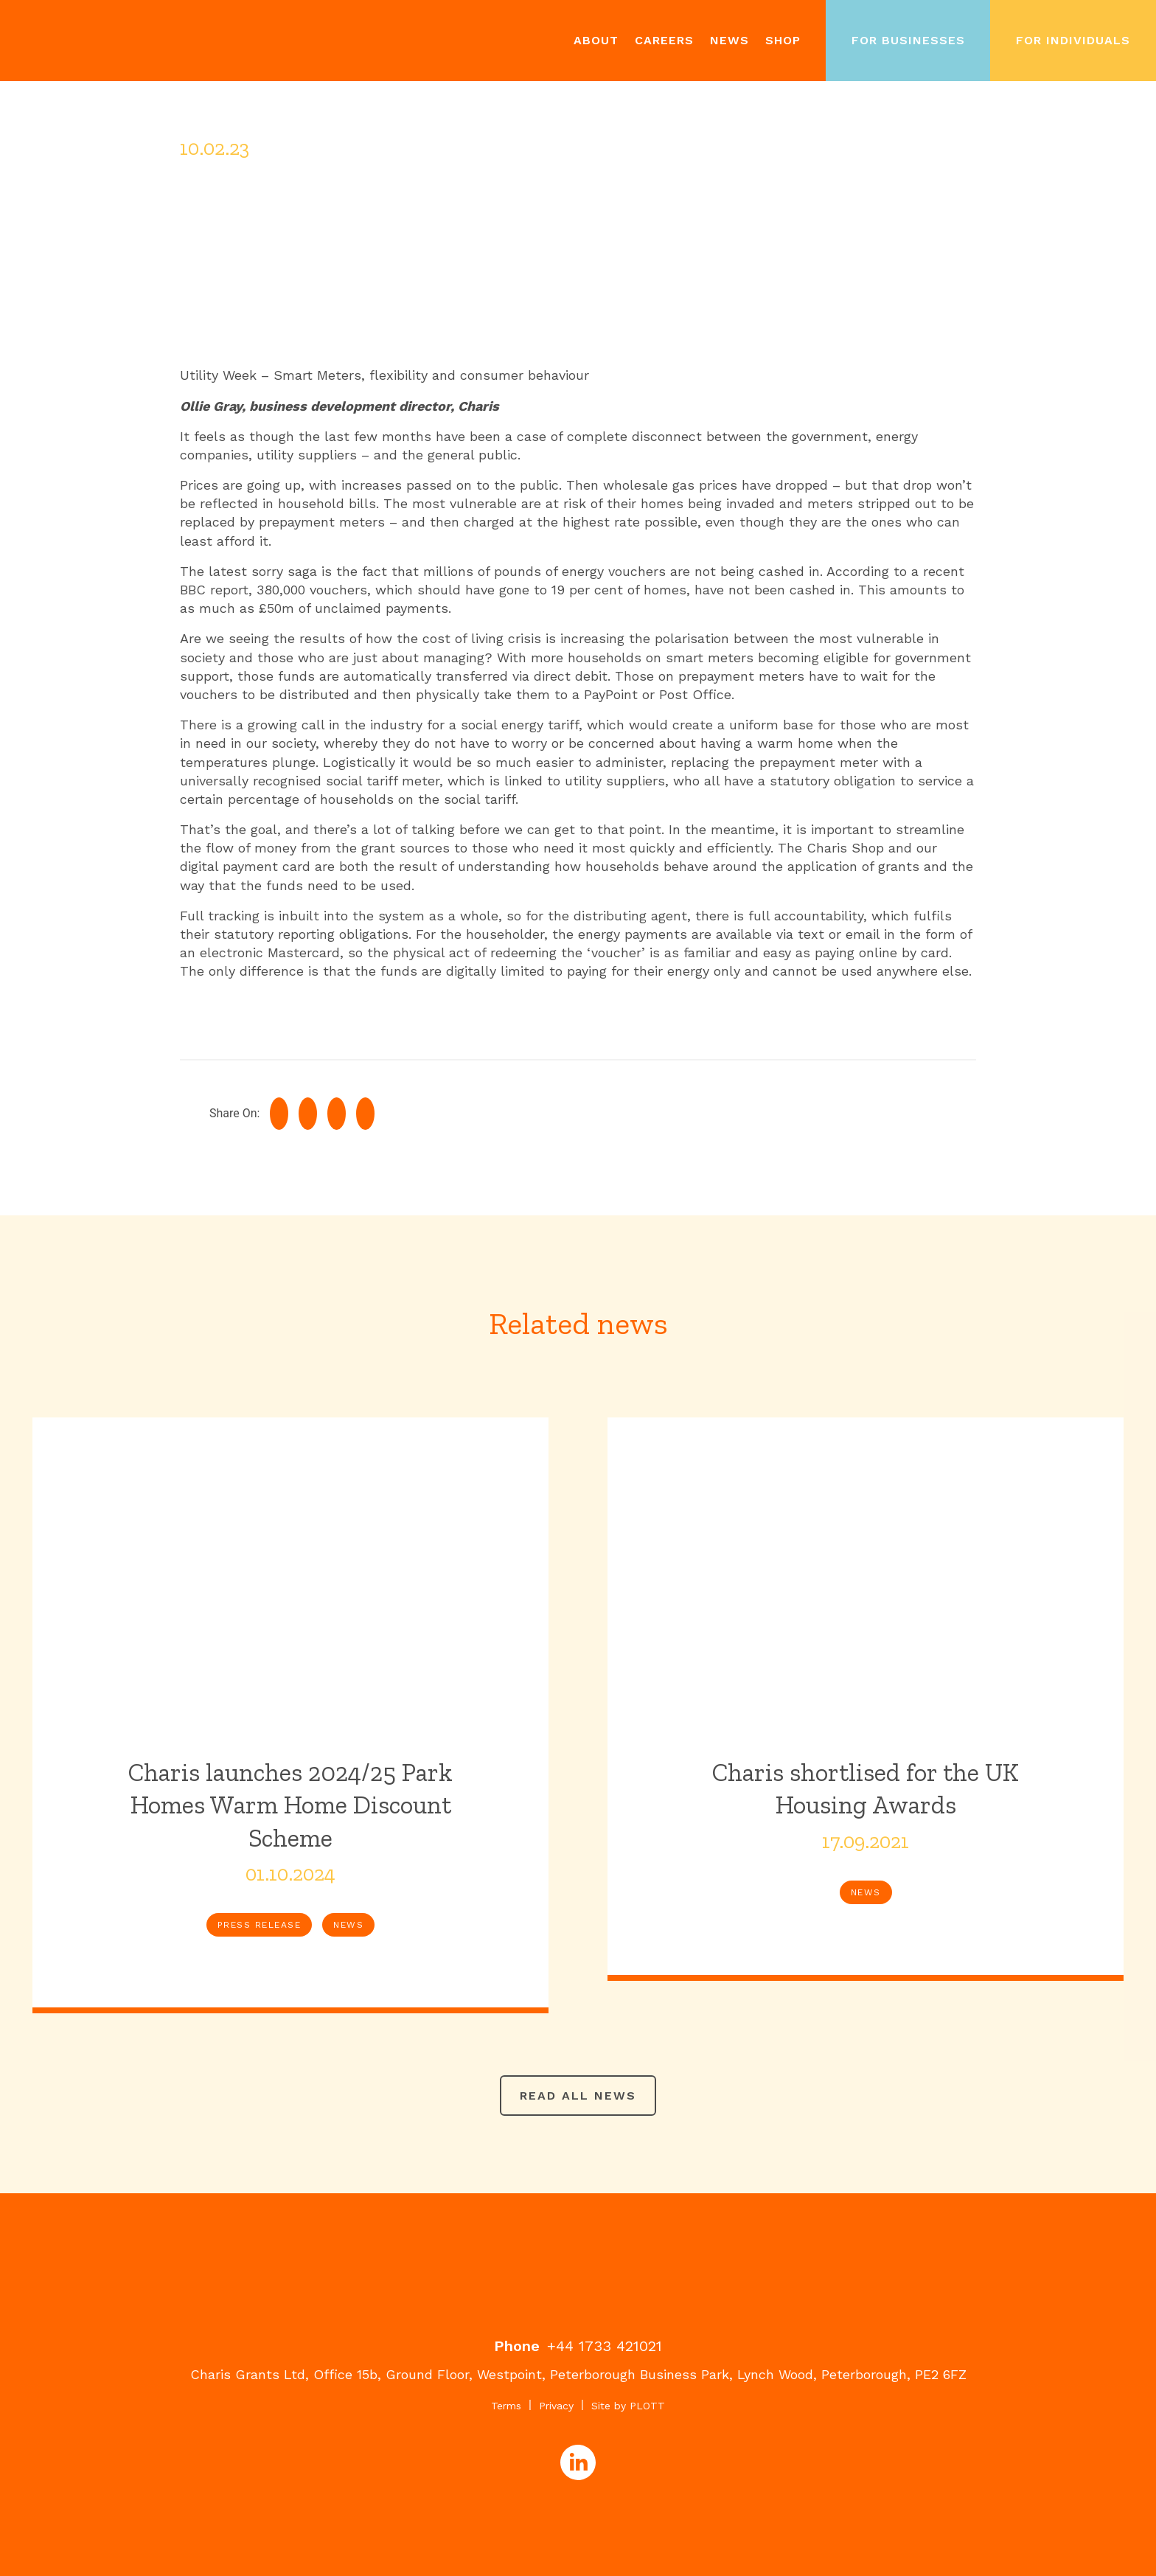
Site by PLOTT (628, 2406)
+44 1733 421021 (604, 2346)
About (596, 40)
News (729, 40)
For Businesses (908, 40)
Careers (664, 40)
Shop (783, 40)
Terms (506, 2406)
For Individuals (1073, 40)
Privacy (556, 2406)
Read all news (578, 2096)
